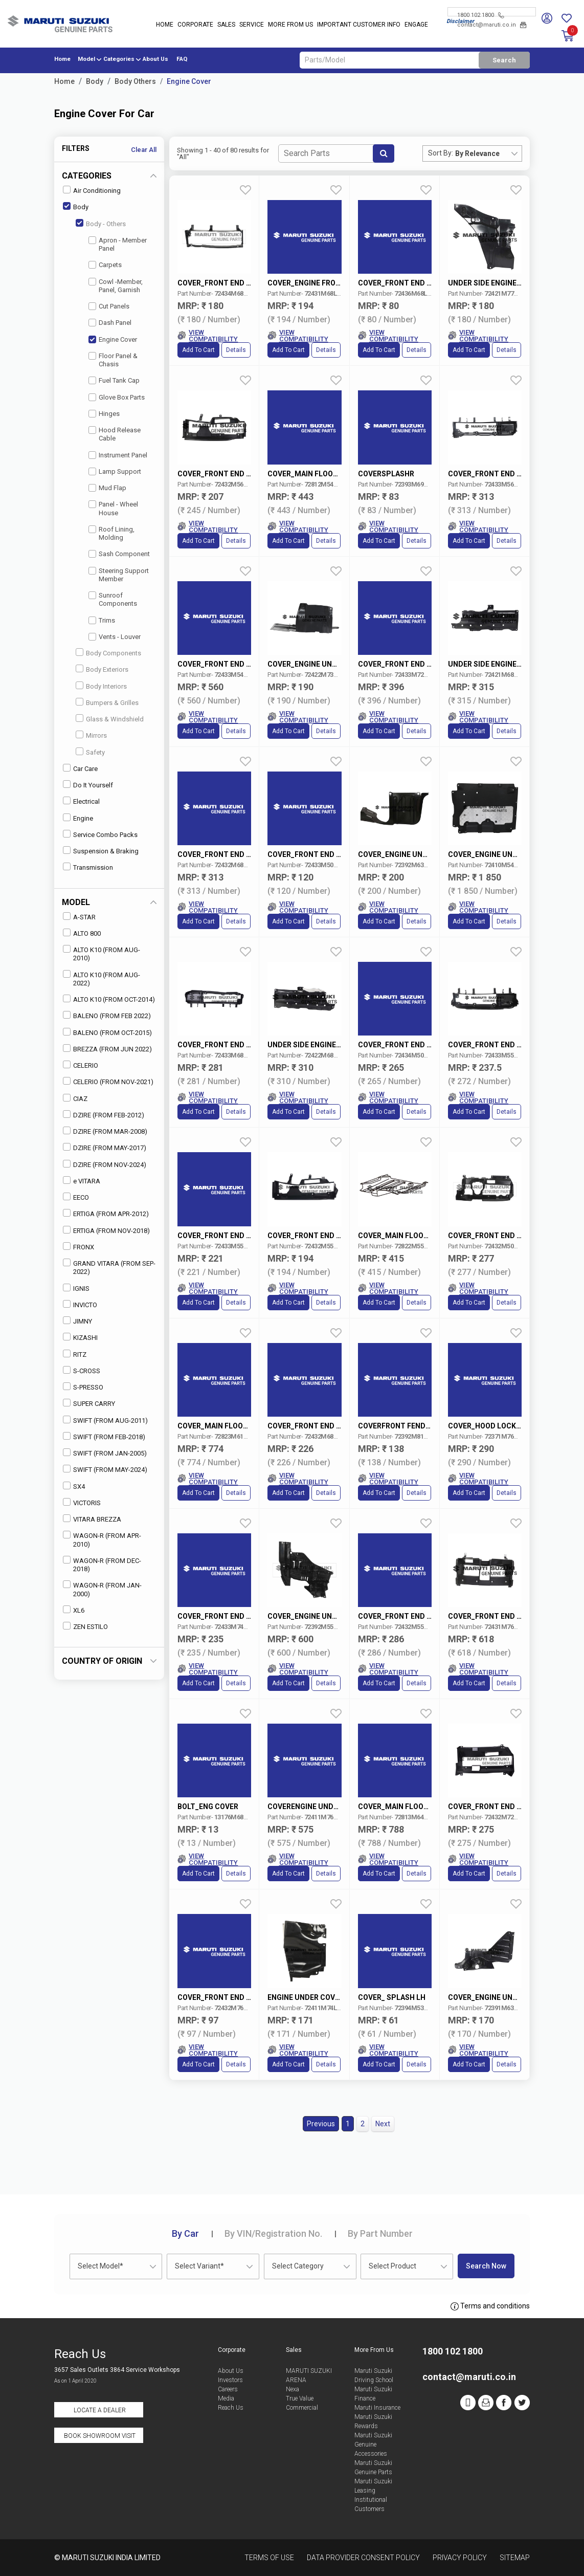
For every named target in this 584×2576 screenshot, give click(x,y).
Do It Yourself (88, 784)
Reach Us (230, 2407)
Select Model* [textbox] (100, 2266)
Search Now (486, 2266)
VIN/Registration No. (273, 2233)
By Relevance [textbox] (477, 153)
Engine (78, 817)
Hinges (104, 413)
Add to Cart (198, 350)
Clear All (143, 149)
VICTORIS (82, 1502)
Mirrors (91, 735)
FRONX (78, 1246)
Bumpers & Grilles (107, 702)
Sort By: (440, 153)
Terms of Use (269, 2557)
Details (236, 350)
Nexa (292, 2389)
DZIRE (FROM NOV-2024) (104, 1164)
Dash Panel (109, 322)
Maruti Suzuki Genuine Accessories (373, 2444)
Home (164, 24)
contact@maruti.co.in (491, 24)
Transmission (88, 867)
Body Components (108, 652)
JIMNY (77, 1320)
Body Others (135, 81)
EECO (76, 1197)
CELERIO (80, 1065)
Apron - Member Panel (117, 244)
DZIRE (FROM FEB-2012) (103, 1114)
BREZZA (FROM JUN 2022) (107, 1048)
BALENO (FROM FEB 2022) (107, 1015)
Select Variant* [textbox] (199, 2266)
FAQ (182, 58)
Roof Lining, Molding (111, 533)
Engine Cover (189, 81)
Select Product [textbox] (392, 2266)
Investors (230, 2380)
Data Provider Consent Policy (363, 2557)
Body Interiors (101, 685)
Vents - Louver (114, 637)
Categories (118, 58)
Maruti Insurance (377, 2407)
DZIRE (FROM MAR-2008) (105, 1131)
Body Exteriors (102, 669)
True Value (299, 2398)
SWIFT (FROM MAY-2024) (105, 1469)
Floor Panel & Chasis (113, 360)
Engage (416, 24)
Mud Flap (107, 488)
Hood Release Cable (114, 434)
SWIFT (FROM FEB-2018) (104, 1436)
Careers (228, 2389)
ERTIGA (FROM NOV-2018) (106, 1230)
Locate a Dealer (100, 2410)
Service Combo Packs (100, 834)
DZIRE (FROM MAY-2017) (104, 1147)
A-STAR (79, 916)
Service (251, 24)
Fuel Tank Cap (114, 380)
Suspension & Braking (101, 850)
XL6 (73, 1609)
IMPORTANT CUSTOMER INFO (358, 24)
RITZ (74, 1354)
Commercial (302, 2407)
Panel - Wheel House (113, 508)
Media (226, 2398)
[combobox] (488, 153)
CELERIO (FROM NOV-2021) (108, 1081)
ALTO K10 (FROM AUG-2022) (101, 978)
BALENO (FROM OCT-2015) (107, 1032)
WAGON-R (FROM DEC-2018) (102, 1564)
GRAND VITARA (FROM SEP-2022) (109, 1267)
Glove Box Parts (116, 397)
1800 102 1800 (480, 15)
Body (94, 81)
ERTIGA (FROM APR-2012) (106, 1213)
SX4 (74, 1486)
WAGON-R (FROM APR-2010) (102, 1539)
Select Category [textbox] (298, 2266)
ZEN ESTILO (85, 1626)
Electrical (81, 801)
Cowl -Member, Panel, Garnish (115, 286)
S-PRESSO (83, 1386)
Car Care (80, 768)
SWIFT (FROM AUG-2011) (105, 1420)
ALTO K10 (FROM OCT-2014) (109, 999)
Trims (101, 620)
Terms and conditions (490, 2306)
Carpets (105, 265)
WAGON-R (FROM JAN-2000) (102, 1588)
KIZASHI (80, 1337)
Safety (90, 751)
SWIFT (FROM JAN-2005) (105, 1452)
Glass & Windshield (110, 718)
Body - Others (101, 223)
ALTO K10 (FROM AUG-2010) (101, 953)
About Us (155, 58)
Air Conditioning (92, 190)
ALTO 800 (82, 933)
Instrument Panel (117, 455)
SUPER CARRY (89, 1403)
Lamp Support (114, 471)
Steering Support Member (118, 575)
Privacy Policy (460, 2557)
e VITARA (81, 1180)
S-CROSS (81, 1370)
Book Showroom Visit (100, 2435)
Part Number (380, 2233)
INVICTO (80, 1304)
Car (185, 2233)
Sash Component (119, 554)
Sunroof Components (112, 599)
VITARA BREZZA (92, 1518)
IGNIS (76, 1288)
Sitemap (515, 2557)
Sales (226, 24)
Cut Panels (108, 306)
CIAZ (75, 1098)
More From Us (290, 24)
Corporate (195, 24)
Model (86, 58)
